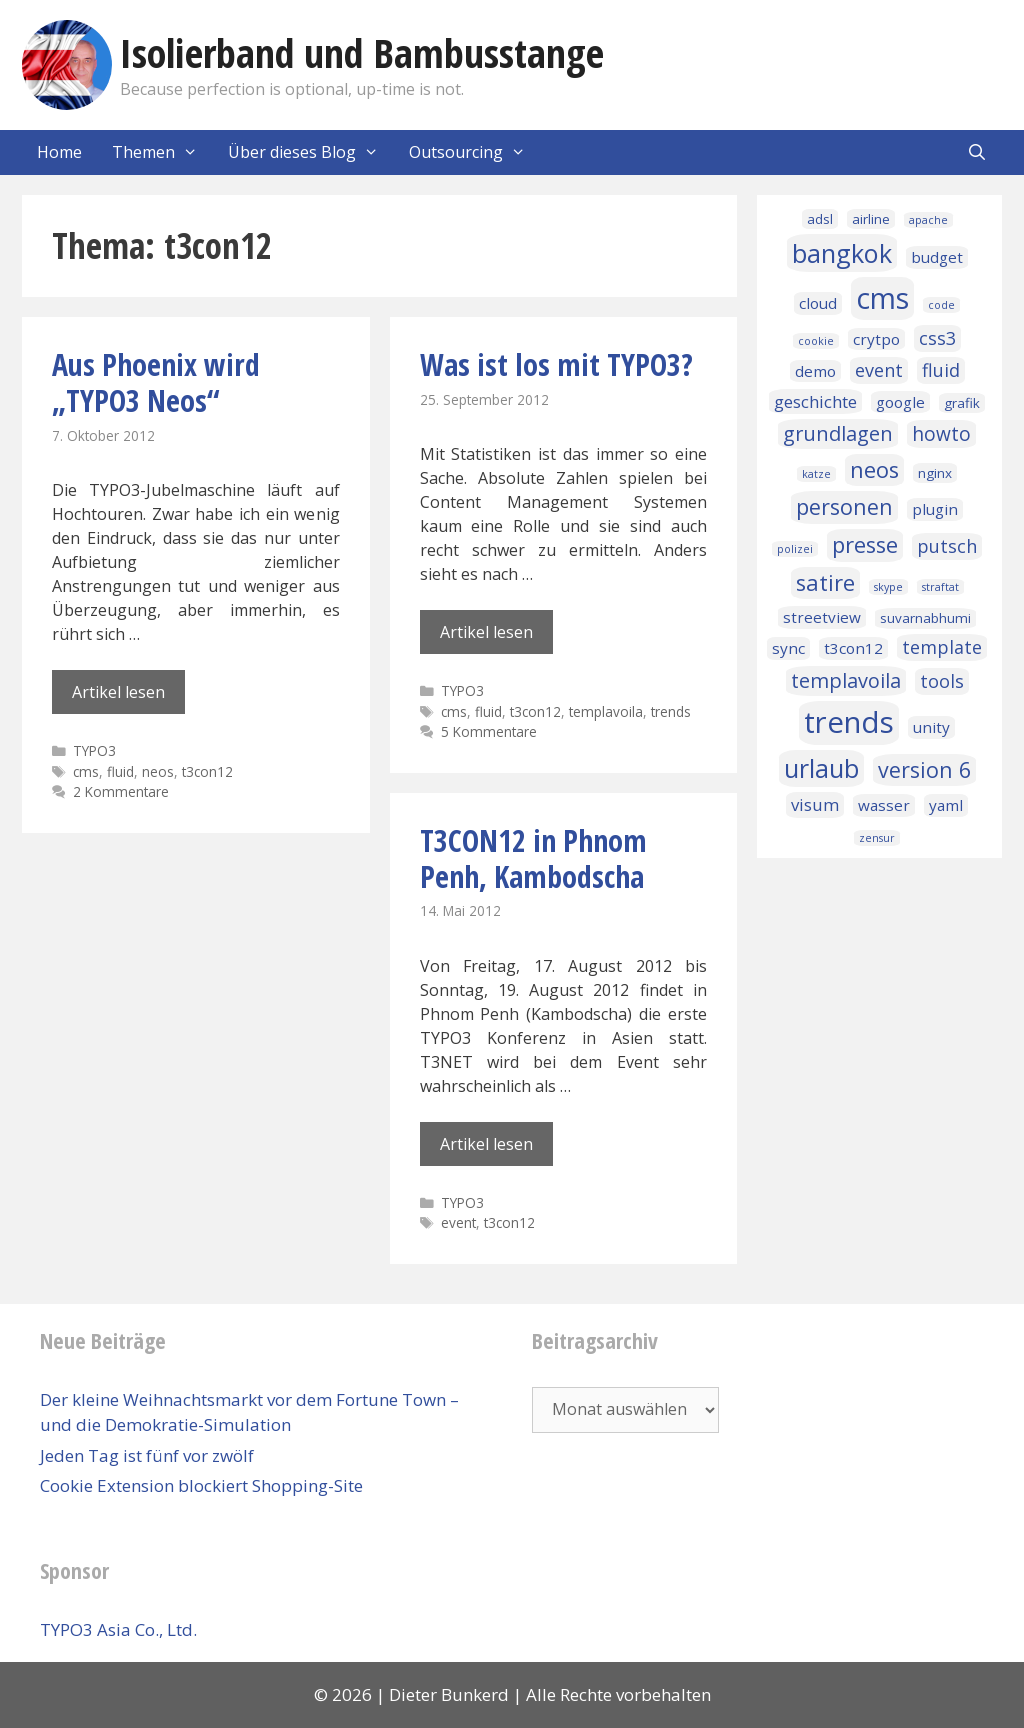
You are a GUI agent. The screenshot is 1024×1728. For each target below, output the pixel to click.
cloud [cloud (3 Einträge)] (818, 303)
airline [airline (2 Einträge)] (871, 219)
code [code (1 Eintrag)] (941, 305)
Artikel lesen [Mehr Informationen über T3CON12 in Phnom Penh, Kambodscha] (486, 1144)
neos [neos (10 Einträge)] (874, 469)
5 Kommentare (489, 731)
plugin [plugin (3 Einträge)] (935, 509)
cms (86, 771)
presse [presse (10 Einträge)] (865, 544)
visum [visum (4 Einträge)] (815, 804)
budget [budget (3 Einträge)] (937, 257)
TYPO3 (94, 750)
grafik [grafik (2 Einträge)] (962, 403)
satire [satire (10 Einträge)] (825, 582)
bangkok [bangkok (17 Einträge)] (842, 253)
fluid (120, 771)
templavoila (606, 711)
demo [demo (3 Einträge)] (815, 371)
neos (158, 771)
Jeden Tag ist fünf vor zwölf (147, 1455)
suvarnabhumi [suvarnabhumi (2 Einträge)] (925, 618)
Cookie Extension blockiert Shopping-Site (201, 1485)
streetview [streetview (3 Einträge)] (822, 617)
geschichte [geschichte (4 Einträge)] (815, 401)
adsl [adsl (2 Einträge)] (820, 219)
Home (59, 152)
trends (671, 711)
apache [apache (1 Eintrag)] (928, 220)
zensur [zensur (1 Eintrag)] (877, 838)
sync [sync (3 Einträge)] (788, 648)
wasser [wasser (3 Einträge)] (884, 805)
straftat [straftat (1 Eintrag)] (940, 587)
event (458, 1222)
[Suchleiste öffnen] (976, 152)
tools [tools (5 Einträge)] (942, 681)
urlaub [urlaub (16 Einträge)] (821, 768)
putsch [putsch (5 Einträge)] (947, 546)
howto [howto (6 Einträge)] (941, 434)
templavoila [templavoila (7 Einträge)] (846, 680)
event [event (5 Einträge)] (879, 370)
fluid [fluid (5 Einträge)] (941, 370)
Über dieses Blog (311, 152)
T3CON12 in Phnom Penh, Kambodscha (533, 858)
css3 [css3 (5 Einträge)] (937, 338)
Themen (162, 152)
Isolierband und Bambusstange (362, 52)
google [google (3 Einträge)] (900, 402)
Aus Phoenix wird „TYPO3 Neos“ (156, 382)
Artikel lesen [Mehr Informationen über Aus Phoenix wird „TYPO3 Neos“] (118, 692)
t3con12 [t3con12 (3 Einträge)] (853, 648)
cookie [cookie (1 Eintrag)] (816, 341)
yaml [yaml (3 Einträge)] (946, 805)
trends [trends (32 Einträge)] (849, 722)
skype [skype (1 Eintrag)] (888, 587)
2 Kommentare (121, 791)
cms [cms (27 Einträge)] (882, 298)
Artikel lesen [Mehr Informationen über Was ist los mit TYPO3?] (486, 632)
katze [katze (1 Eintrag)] (816, 474)
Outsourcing (475, 152)
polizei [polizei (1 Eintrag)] (795, 549)
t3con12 (207, 771)
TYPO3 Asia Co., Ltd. (118, 1629)
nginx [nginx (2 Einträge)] (935, 473)
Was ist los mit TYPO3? (556, 364)
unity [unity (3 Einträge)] (931, 727)
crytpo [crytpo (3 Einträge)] (876, 339)
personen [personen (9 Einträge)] (844, 506)
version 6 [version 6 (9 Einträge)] (924, 769)
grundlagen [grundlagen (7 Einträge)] (838, 433)
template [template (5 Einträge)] (942, 647)
